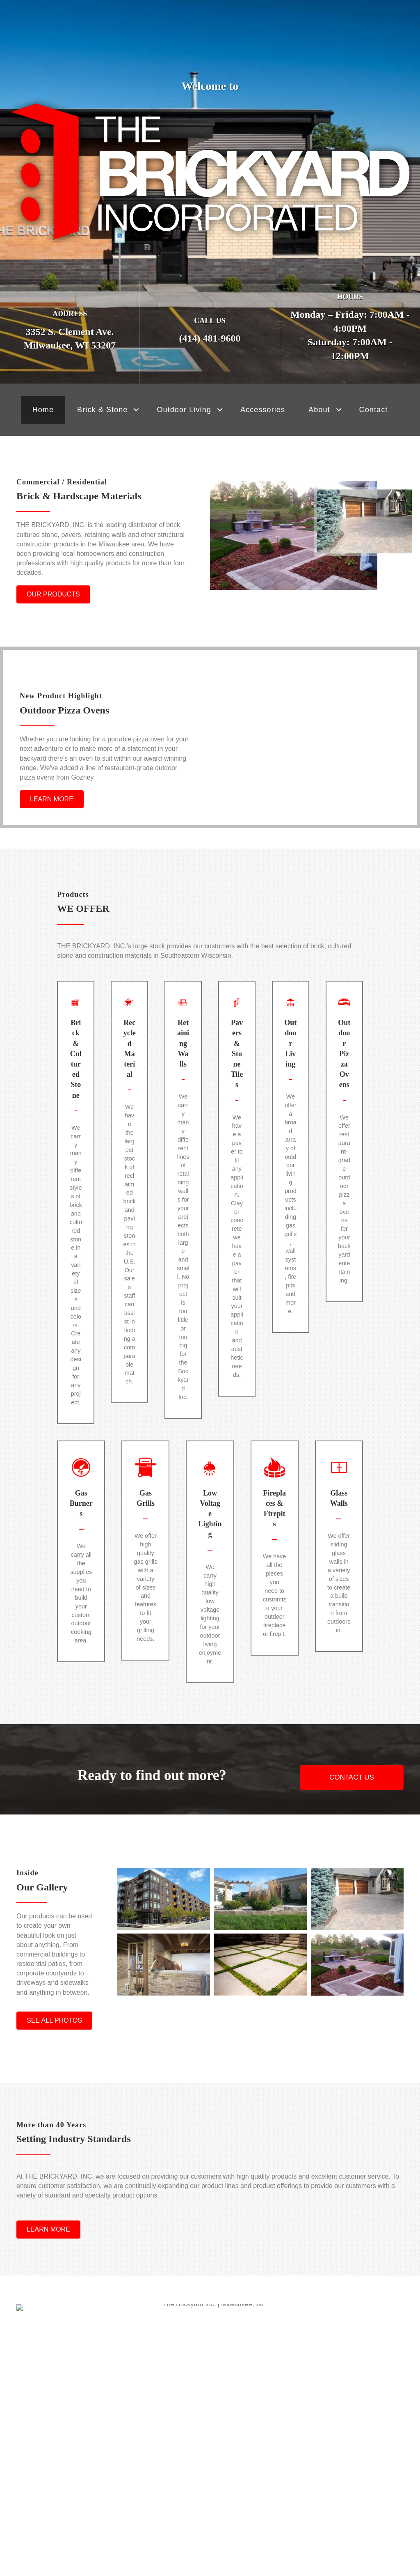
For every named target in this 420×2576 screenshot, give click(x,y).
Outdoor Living (184, 410)
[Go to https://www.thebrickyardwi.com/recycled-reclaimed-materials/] (129, 1226)
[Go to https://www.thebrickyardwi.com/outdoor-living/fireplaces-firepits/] (274, 1638)
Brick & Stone (102, 410)
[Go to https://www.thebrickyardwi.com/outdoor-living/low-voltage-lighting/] (210, 1643)
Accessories (262, 410)
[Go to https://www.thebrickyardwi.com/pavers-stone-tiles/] (237, 1217)
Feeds (210, 2501)
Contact (373, 410)
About (319, 410)
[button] (136, 409)
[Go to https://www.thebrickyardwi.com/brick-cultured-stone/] (76, 1232)
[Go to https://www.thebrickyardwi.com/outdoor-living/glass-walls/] (339, 1642)
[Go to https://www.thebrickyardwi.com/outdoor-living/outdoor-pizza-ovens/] (344, 1174)
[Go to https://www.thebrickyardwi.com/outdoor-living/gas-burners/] (81, 1633)
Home (43, 410)
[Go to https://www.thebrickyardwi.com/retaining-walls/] (183, 1240)
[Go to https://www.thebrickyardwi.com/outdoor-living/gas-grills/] (145, 1642)
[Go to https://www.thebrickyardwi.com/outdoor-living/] (290, 1188)
